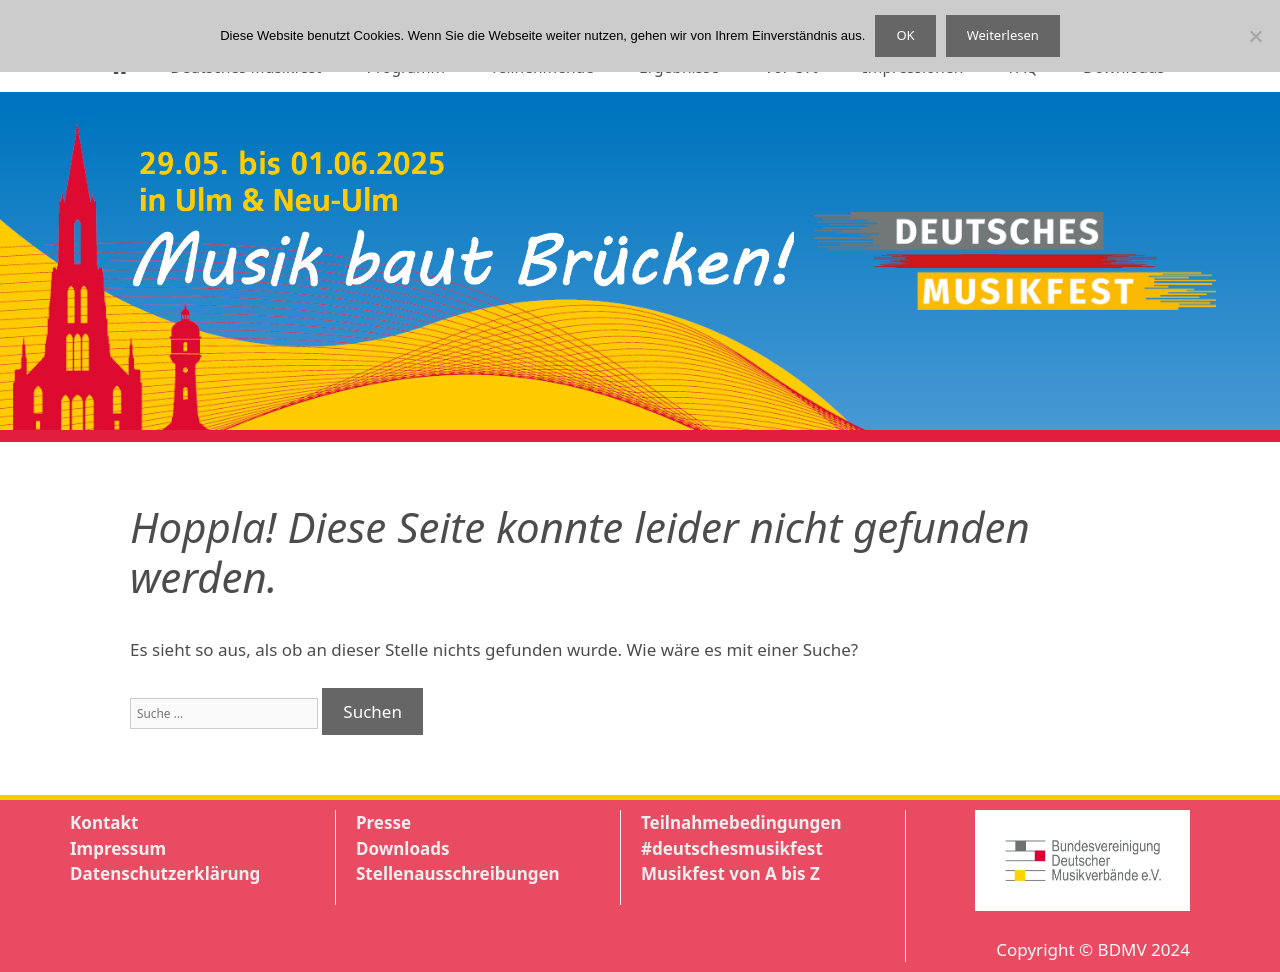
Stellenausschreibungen (458, 873)
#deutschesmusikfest (732, 848)
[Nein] (1255, 36)
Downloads (402, 848)
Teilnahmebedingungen (741, 822)
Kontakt (104, 822)
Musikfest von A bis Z (730, 873)
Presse (383, 822)
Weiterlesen (1003, 35)
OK (905, 35)
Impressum (118, 848)
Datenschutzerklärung (165, 873)
